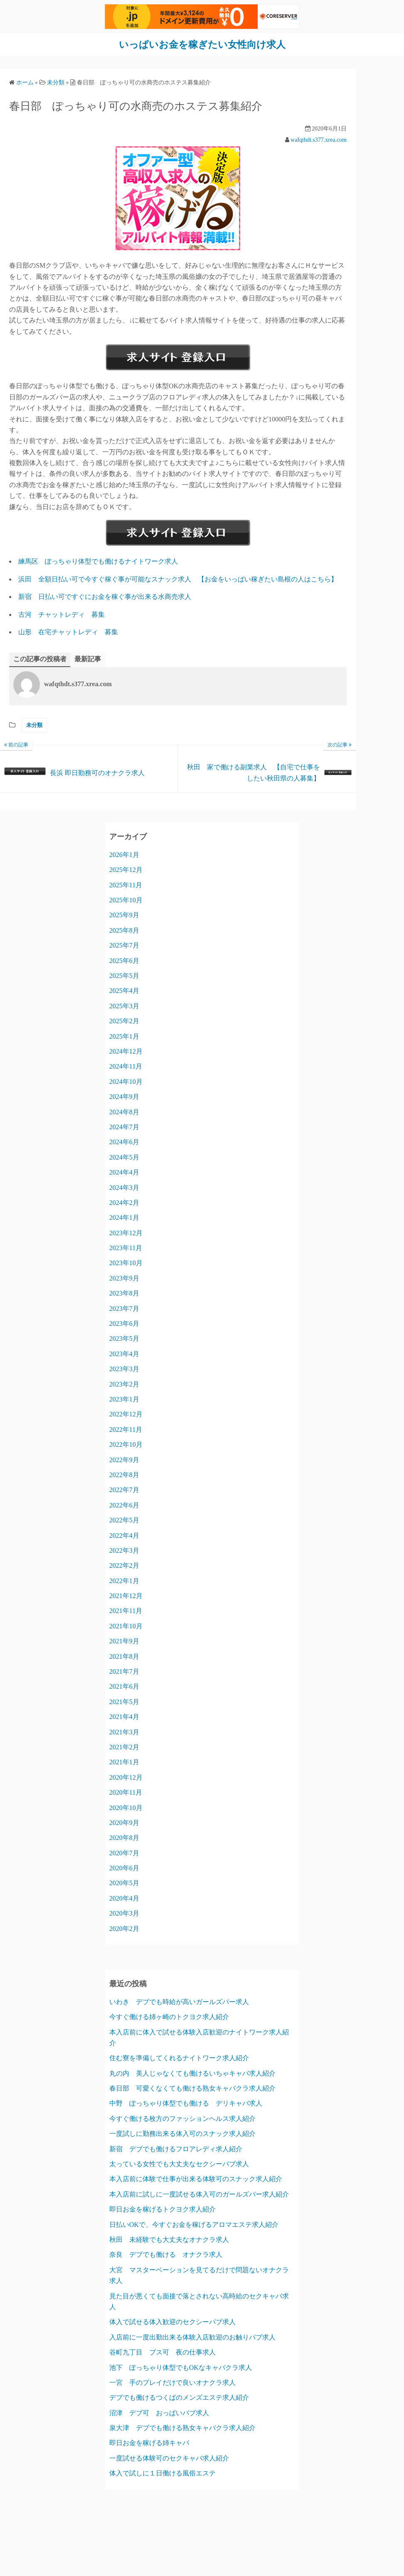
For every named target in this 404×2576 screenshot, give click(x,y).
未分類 (34, 725)
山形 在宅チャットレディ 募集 (68, 631)
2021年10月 (126, 1625)
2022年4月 (124, 1535)
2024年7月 (124, 1126)
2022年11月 (125, 1429)
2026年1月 (124, 854)
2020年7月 (124, 1852)
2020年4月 (124, 1897)
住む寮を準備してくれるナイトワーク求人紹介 (179, 2057)
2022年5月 (124, 1520)
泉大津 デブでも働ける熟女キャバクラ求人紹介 (182, 2427)
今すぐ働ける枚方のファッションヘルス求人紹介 (182, 2118)
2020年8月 (124, 1837)
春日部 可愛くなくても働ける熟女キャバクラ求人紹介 (192, 2088)
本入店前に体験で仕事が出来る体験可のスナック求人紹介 (195, 2178)
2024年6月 (124, 1141)
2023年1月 (124, 1398)
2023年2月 (124, 1383)
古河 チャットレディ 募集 (61, 614)
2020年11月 (125, 1792)
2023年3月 (124, 1368)
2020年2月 (124, 1928)
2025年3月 (124, 1005)
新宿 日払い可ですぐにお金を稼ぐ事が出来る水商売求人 (104, 596)
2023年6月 (124, 1323)
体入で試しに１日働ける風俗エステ (162, 2473)
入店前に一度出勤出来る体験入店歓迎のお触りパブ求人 (192, 2336)
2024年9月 (124, 1096)
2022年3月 (124, 1550)
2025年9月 (124, 915)
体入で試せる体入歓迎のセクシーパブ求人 (172, 2321)
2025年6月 (124, 960)
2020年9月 (124, 1822)
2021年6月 (124, 1686)
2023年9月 (124, 1277)
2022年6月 (124, 1504)
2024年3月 (124, 1187)
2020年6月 (124, 1868)
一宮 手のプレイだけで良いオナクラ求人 (172, 2382)
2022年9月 (124, 1459)
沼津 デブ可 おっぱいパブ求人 (159, 2412)
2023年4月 (124, 1353)
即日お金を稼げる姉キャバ (149, 2442)
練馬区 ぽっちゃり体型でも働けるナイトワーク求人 (98, 561)
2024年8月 (124, 1111)
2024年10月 (126, 1081)
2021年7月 (124, 1671)
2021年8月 (124, 1656)
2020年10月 (126, 1807)
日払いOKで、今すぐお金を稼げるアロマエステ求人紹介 (193, 2224)
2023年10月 (126, 1262)
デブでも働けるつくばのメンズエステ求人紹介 (179, 2397)
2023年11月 (125, 1247)
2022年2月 (124, 1565)
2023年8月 (124, 1293)
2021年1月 (124, 1762)
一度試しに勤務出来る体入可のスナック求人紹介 (182, 2133)
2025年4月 (124, 990)
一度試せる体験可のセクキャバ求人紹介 (169, 2457)
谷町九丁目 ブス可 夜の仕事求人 (162, 2352)
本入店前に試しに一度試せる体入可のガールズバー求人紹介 (199, 2193)
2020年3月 (124, 1913)
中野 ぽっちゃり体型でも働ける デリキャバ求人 (185, 2103)
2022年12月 (126, 1414)
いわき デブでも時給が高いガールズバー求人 (179, 2001)
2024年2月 (124, 1202)
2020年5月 (124, 1882)
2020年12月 (126, 1777)
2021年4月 (124, 1716)
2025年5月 (124, 975)
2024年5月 (124, 1156)
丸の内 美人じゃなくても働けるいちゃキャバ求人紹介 (192, 2072)
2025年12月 (126, 869)
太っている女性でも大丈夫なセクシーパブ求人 (179, 2163)
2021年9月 (124, 1641)
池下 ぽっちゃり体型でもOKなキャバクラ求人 (180, 2367)
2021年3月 (124, 1731)
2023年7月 (124, 1308)
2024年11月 (125, 1066)
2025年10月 (126, 900)
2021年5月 (124, 1701)
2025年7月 (124, 945)
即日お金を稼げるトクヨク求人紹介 (162, 2209)
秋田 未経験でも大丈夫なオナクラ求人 (169, 2239)
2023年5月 (124, 1338)
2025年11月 (125, 884)
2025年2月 (124, 1020)
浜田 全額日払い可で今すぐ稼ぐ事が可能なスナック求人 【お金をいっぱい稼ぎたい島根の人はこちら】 (177, 578)
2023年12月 (126, 1232)
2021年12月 (126, 1595)
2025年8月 (124, 929)
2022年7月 (124, 1489)
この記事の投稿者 (40, 658)
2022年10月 (126, 1444)
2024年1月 (124, 1217)
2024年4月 (124, 1172)
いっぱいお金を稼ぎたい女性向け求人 (202, 44)
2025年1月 (124, 1035)
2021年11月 (125, 1610)
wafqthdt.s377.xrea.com (319, 139)
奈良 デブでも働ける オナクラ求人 (165, 2254)
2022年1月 (124, 1580)
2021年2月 (124, 1746)
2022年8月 (124, 1474)
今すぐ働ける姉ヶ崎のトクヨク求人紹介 (169, 2016)
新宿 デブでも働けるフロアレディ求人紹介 (175, 2148)
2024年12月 (126, 1050)
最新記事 (87, 658)
